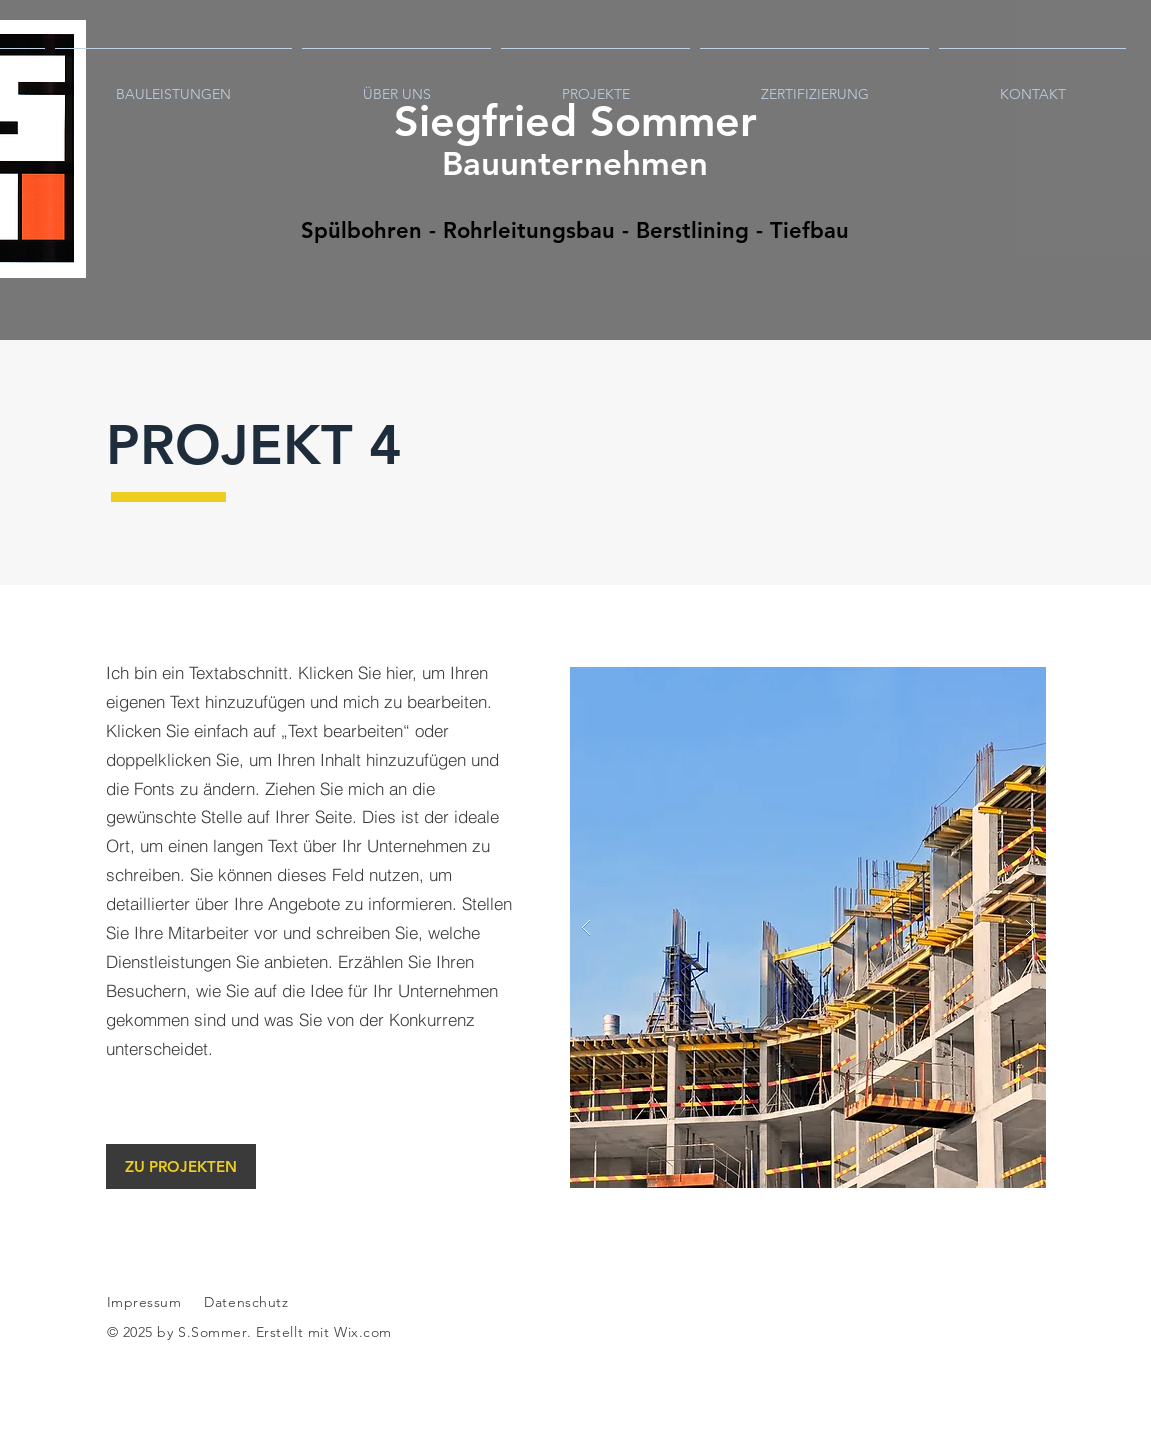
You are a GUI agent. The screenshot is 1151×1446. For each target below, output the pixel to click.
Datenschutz (248, 1302)
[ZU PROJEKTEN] (181, 1166)
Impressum (144, 1302)
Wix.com (363, 1332)
